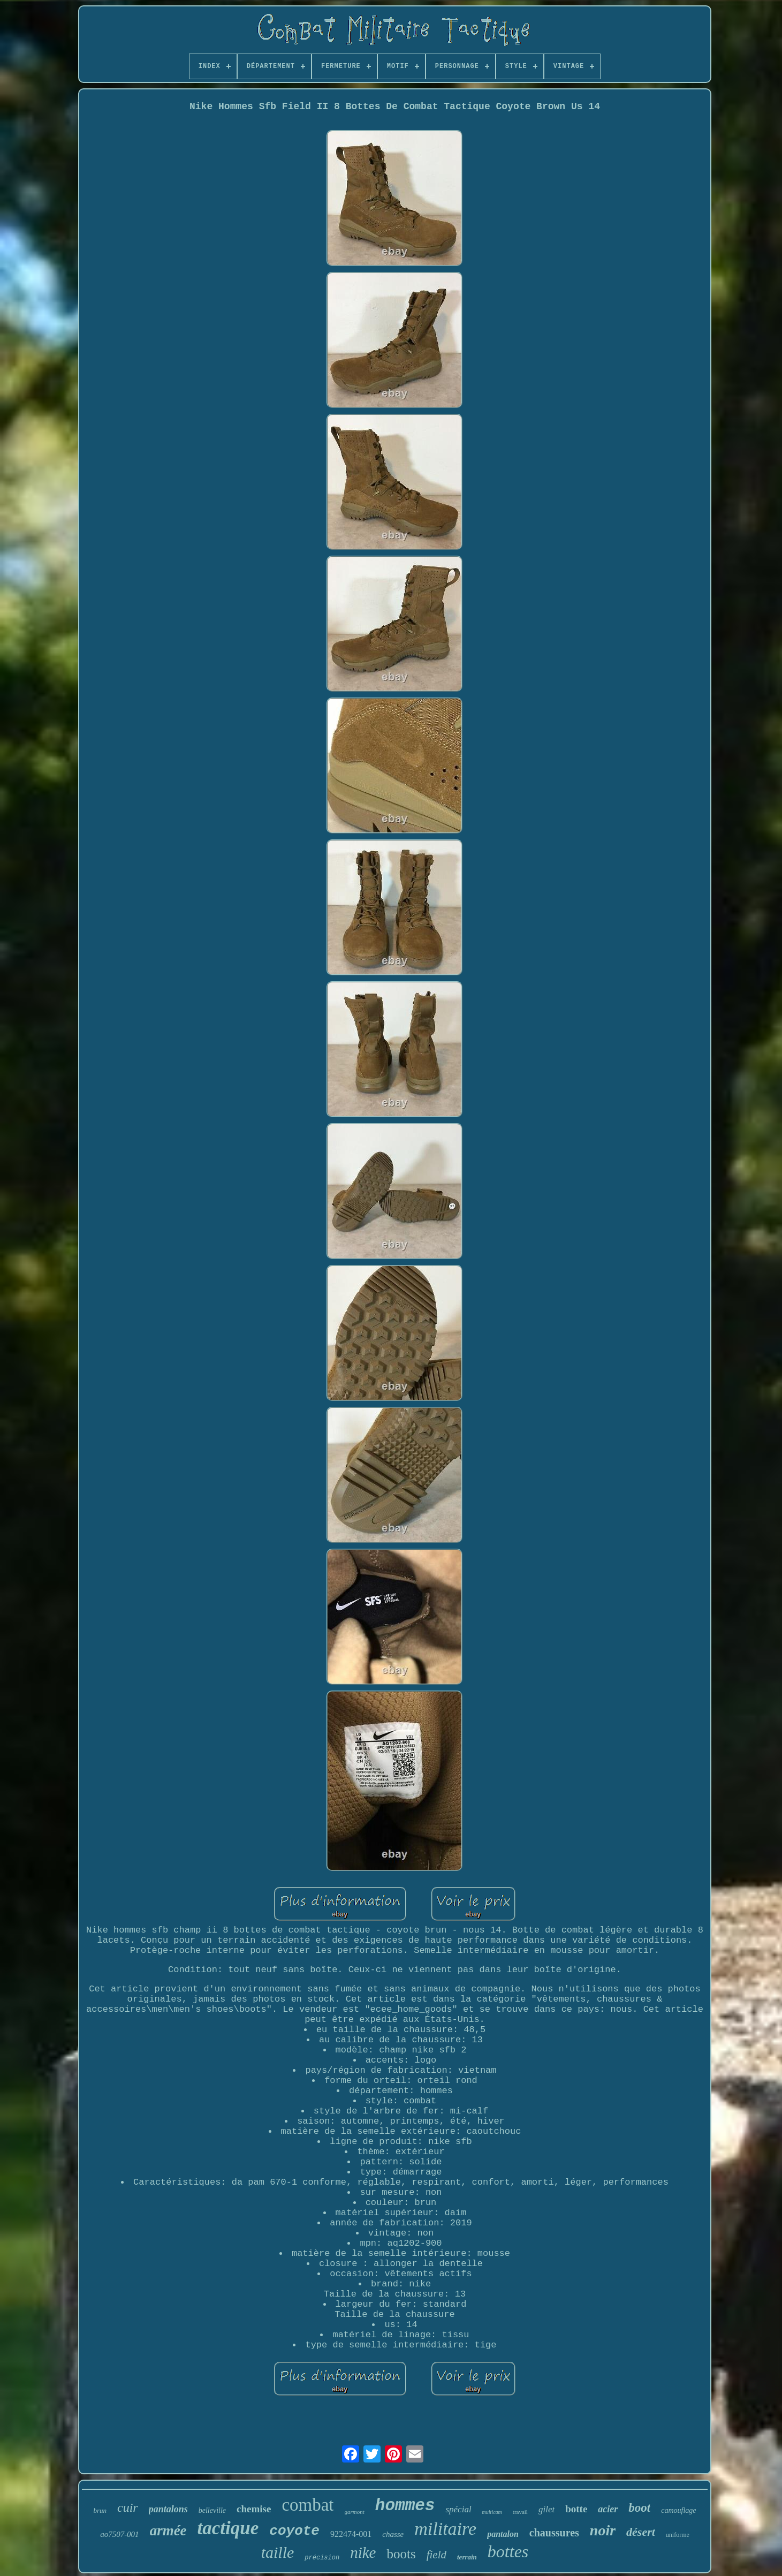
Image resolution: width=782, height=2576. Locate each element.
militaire (445, 2529)
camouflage (678, 2510)
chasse (393, 2534)
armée (168, 2530)
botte (576, 2508)
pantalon (503, 2534)
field (436, 2554)
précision (322, 2558)
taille (277, 2552)
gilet (546, 2509)
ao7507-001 (119, 2534)
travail (520, 2512)
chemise (254, 2508)
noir (603, 2530)
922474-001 (350, 2534)
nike (363, 2552)
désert (640, 2532)
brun (100, 2510)
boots (400, 2554)
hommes (405, 2505)
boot (639, 2507)
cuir (127, 2507)
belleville (212, 2510)
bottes (508, 2551)
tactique (228, 2528)
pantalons (168, 2509)
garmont (355, 2512)
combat (307, 2504)
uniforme (677, 2535)
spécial (458, 2509)
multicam (492, 2512)
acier (608, 2509)
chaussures (554, 2533)
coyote (294, 2531)
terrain (467, 2557)
